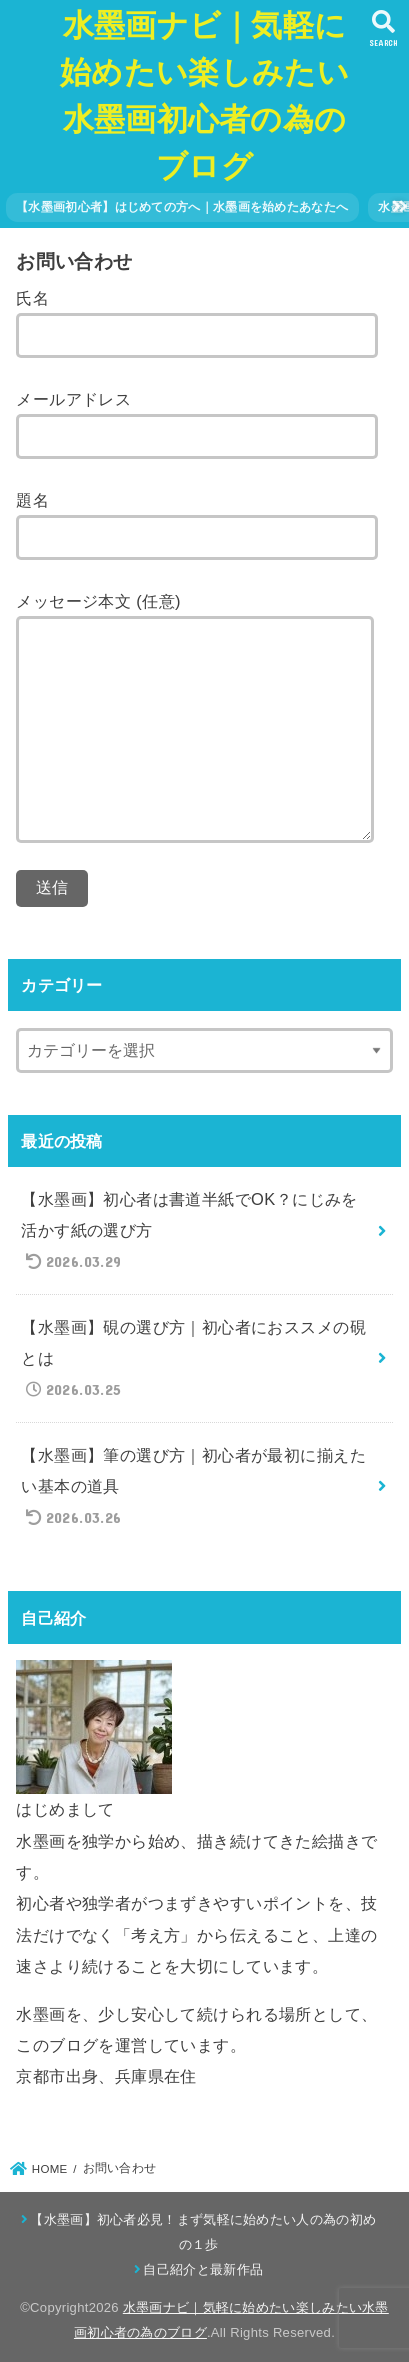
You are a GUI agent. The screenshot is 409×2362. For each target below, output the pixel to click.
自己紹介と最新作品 (203, 2269)
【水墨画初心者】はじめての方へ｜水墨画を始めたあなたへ (182, 207)
